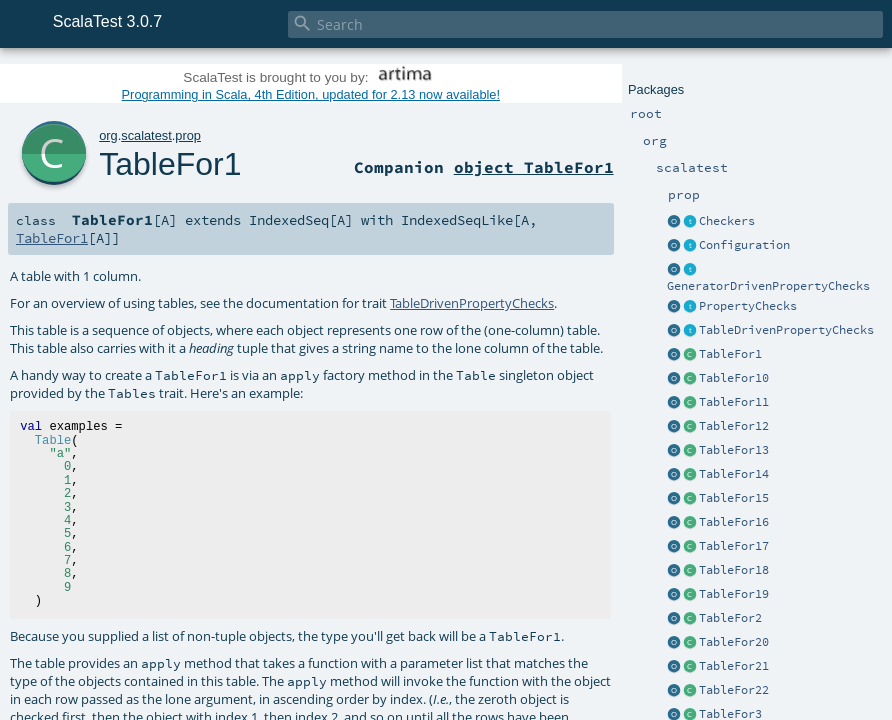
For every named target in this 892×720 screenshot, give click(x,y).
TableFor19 (734, 594)
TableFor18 (734, 570)
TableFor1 (730, 354)
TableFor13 (734, 450)
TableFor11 (734, 402)
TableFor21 (734, 666)
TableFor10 (734, 378)
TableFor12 (734, 426)
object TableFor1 (534, 167)
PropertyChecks (748, 306)
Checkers (727, 221)
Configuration (744, 245)
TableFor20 (734, 642)
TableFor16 (734, 522)
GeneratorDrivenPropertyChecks (768, 286)
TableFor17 (734, 546)
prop (188, 135)
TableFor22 (734, 690)
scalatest (146, 135)
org (108, 135)
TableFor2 (730, 618)
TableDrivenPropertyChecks (786, 330)
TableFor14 (734, 474)
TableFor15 (734, 498)
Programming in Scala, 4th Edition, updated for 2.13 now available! (311, 94)
